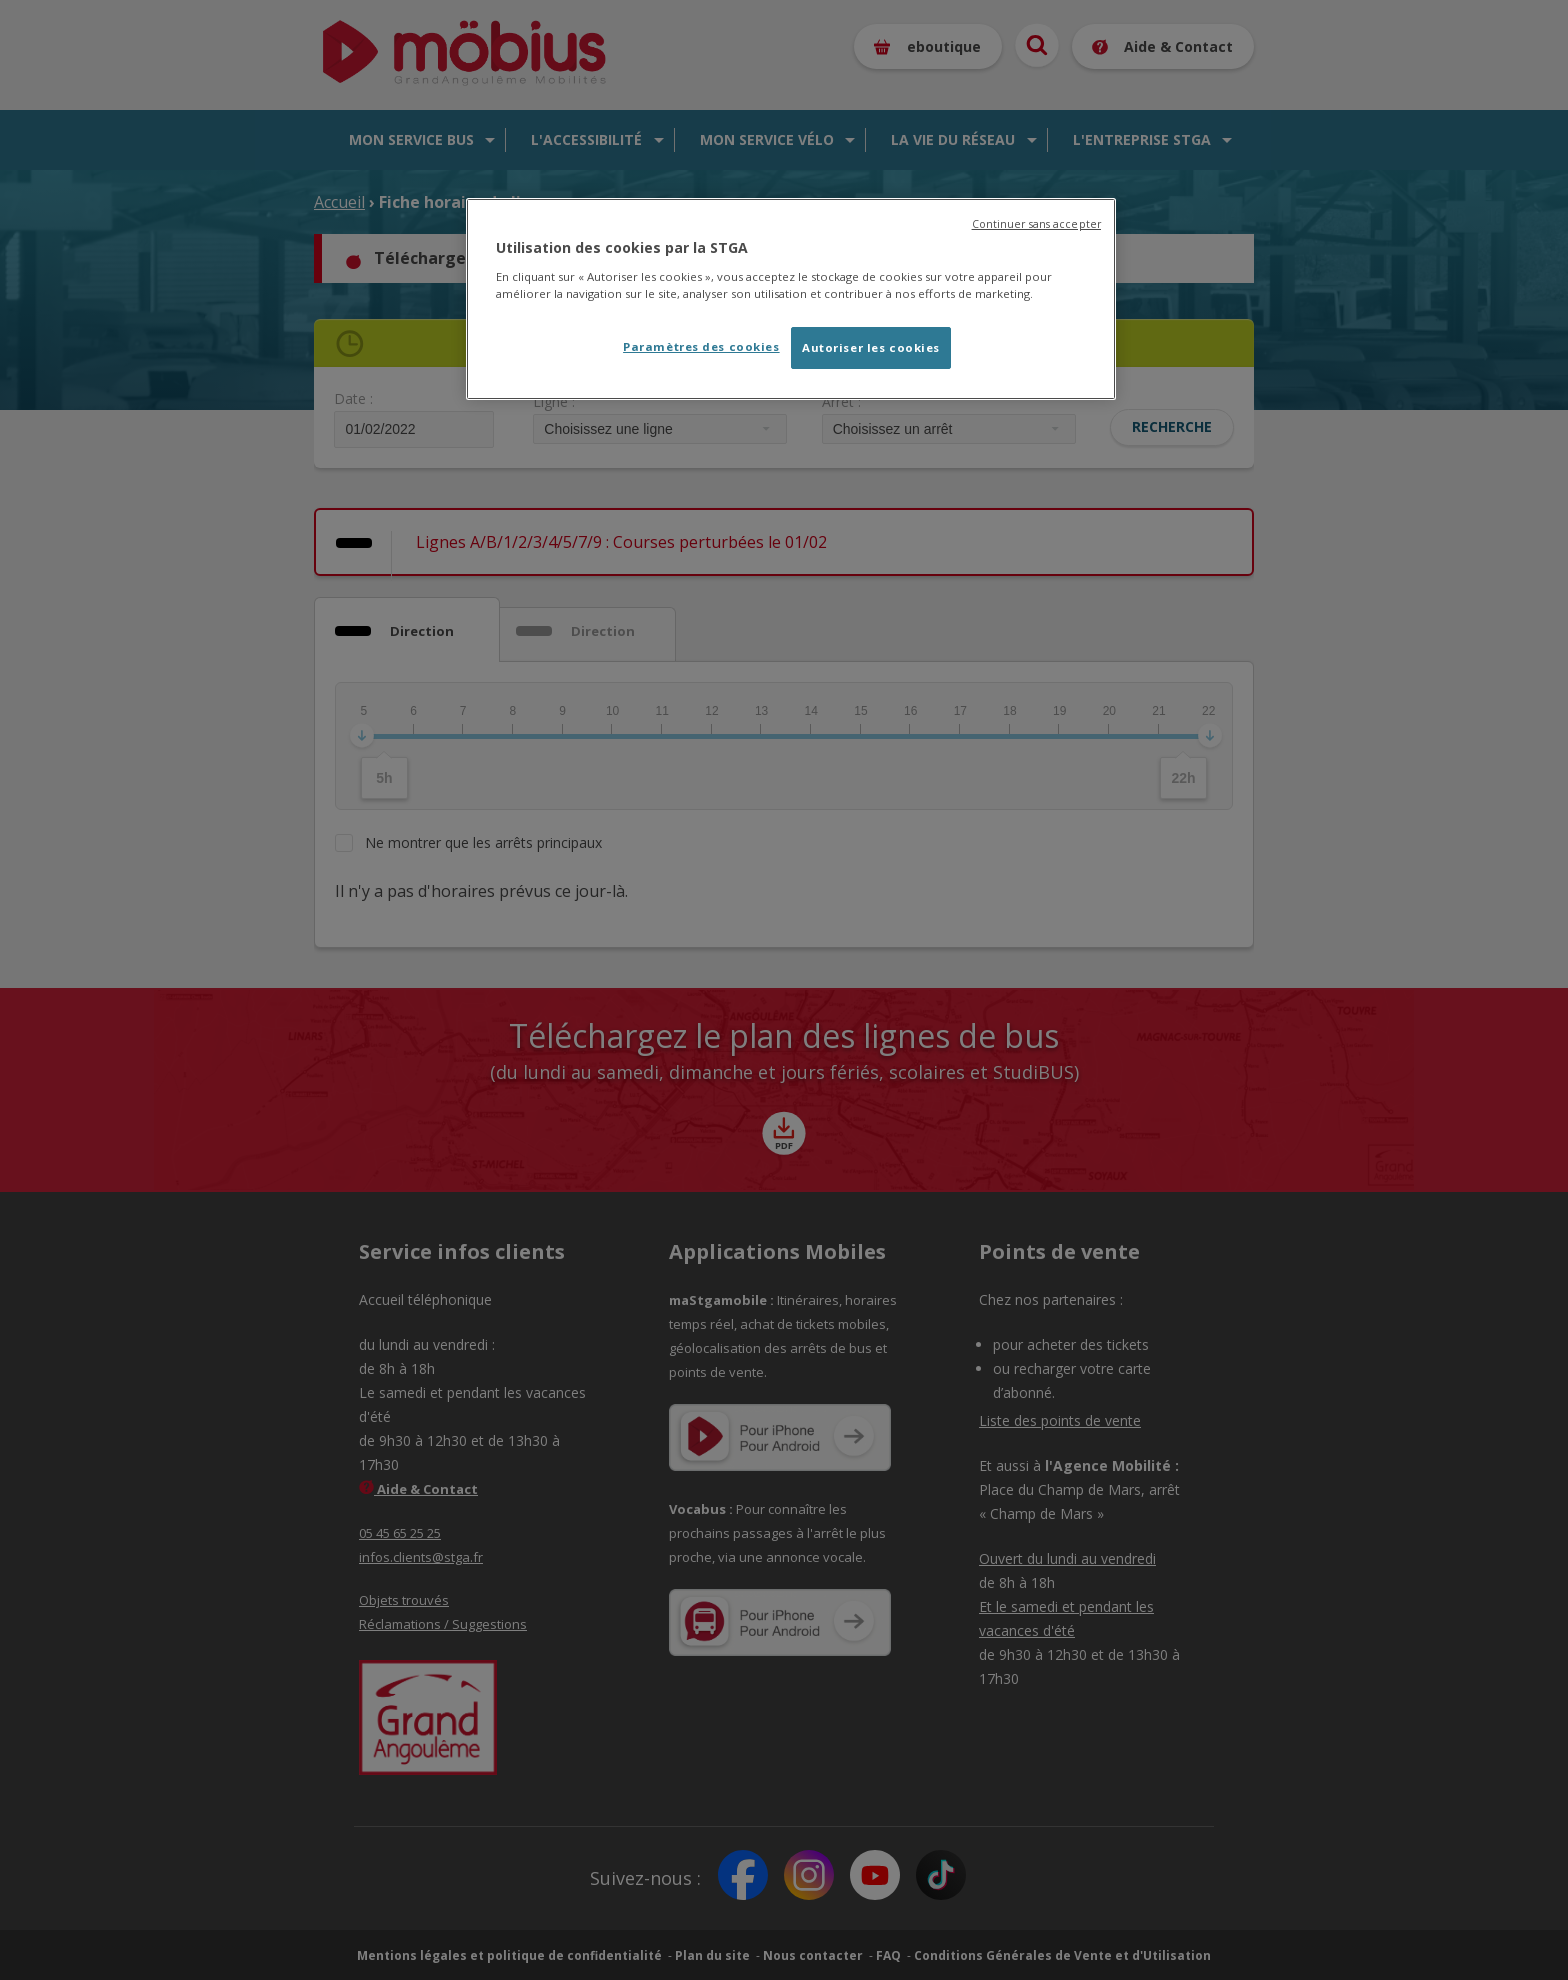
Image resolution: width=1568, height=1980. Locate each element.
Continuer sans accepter (1036, 224)
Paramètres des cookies (701, 346)
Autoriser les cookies (871, 347)
